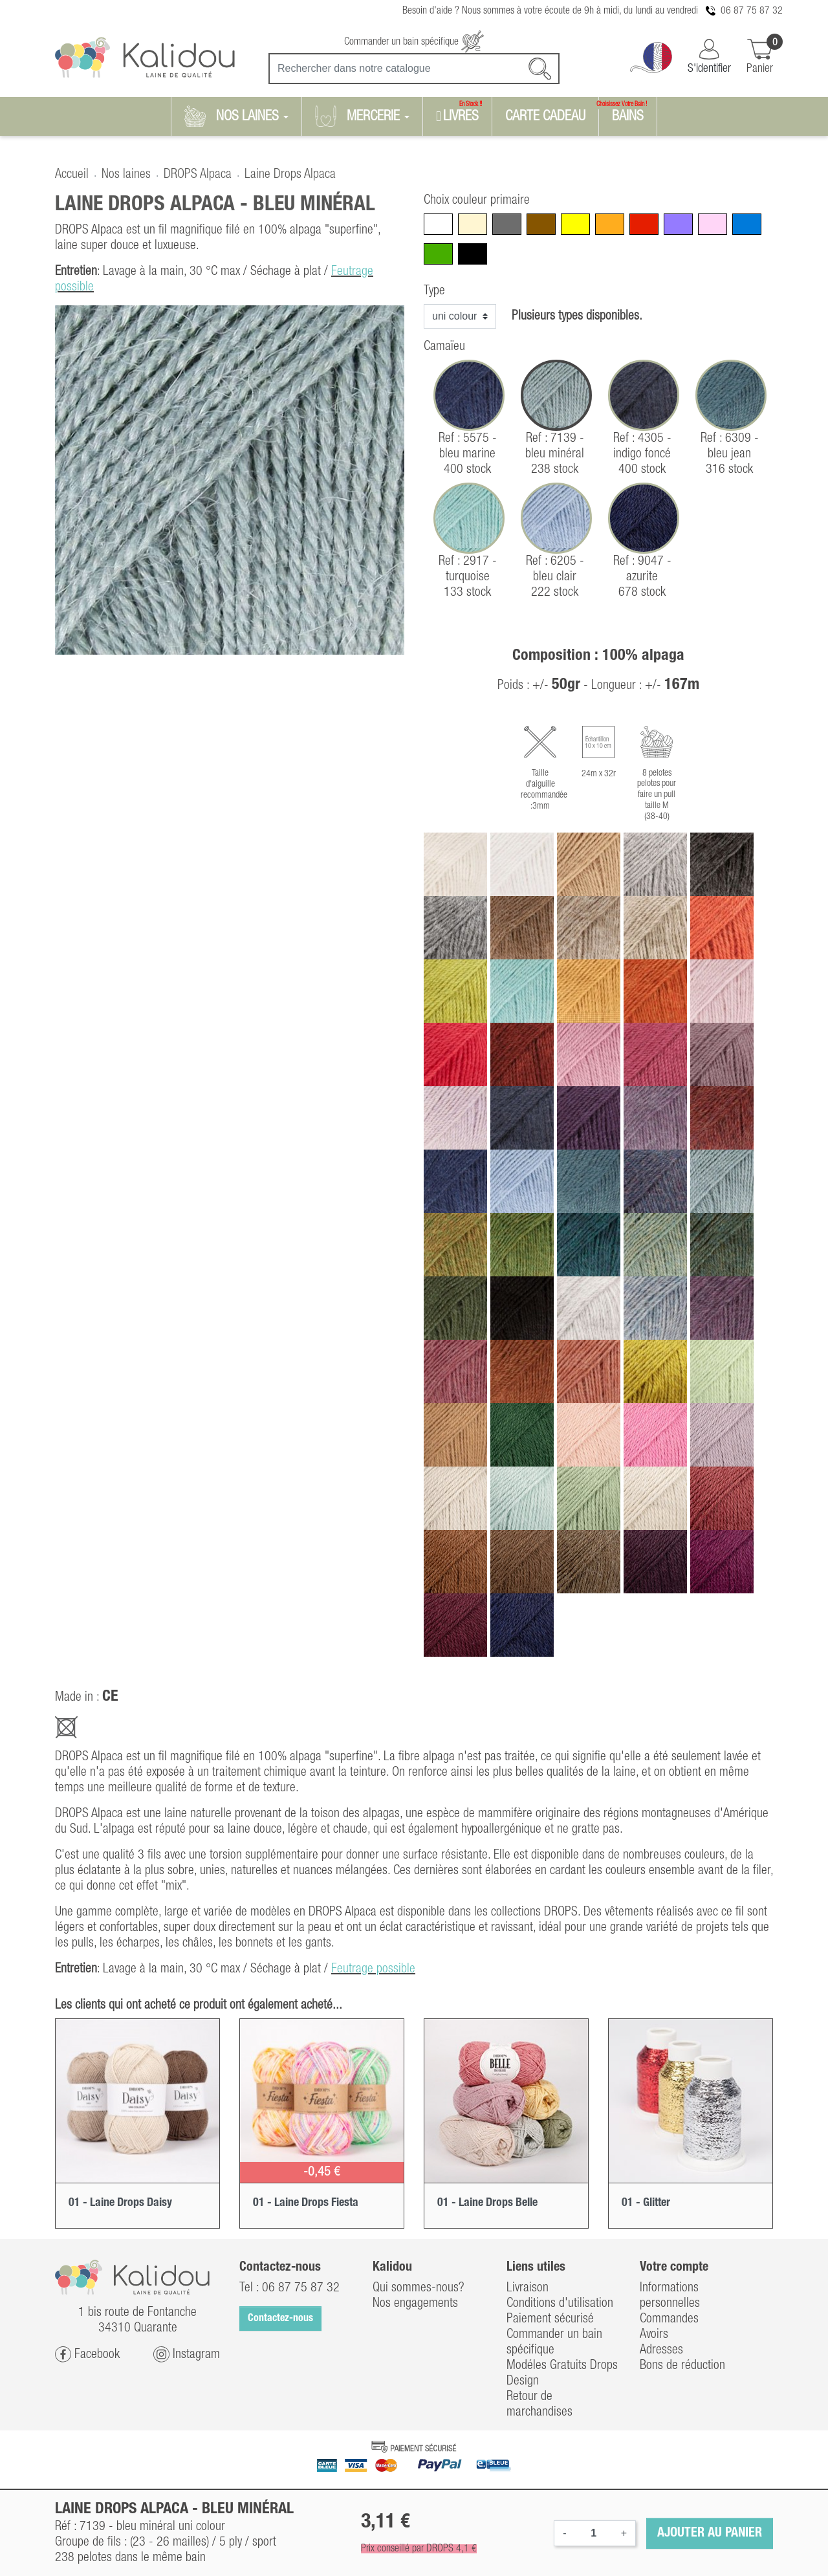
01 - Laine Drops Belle (487, 2203)
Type (434, 291)
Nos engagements (415, 2303)
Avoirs (654, 2335)
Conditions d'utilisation (560, 2303)
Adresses (661, 2350)
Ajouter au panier (709, 2533)
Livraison (528, 2288)
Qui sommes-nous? (418, 2288)
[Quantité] (593, 2533)
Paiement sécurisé (550, 2319)
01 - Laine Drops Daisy (120, 2203)
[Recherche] (414, 68)
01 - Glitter (646, 2203)
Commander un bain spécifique (414, 42)
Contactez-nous (280, 2318)
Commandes (669, 2319)
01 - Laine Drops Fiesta (305, 2203)
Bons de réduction (682, 2366)
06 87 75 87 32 (752, 11)
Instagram (186, 2354)
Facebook (87, 2354)
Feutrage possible (373, 1969)
